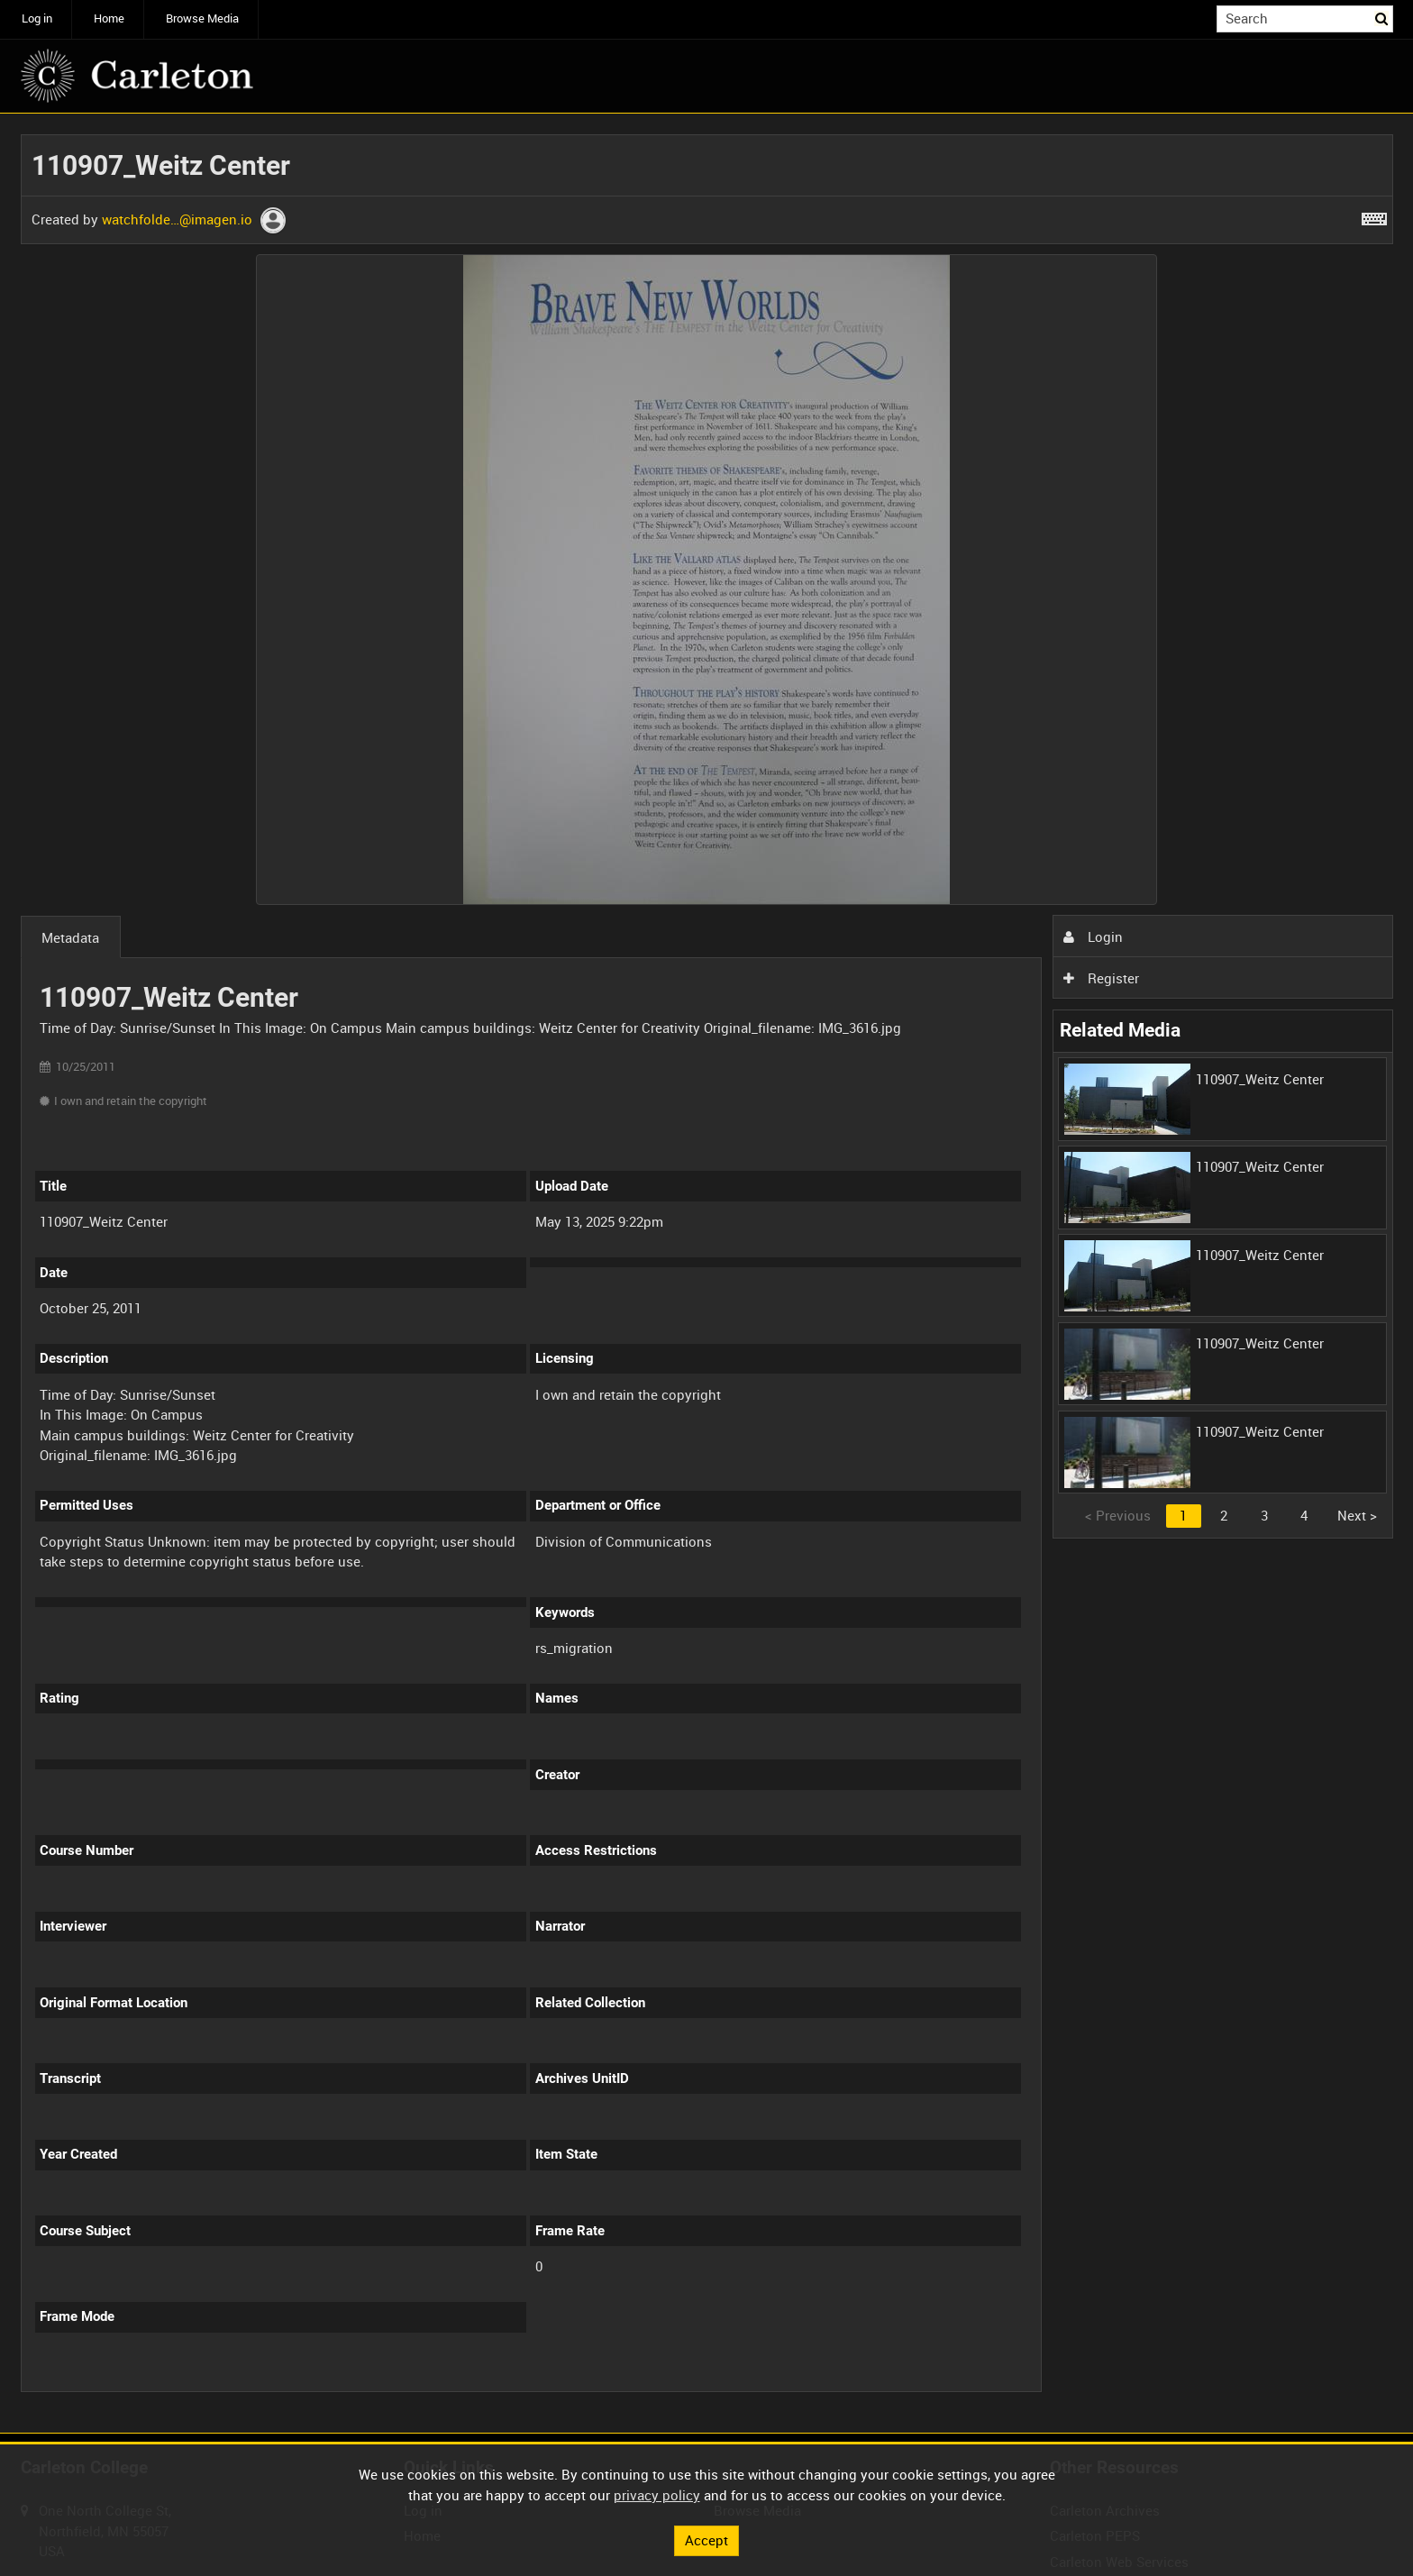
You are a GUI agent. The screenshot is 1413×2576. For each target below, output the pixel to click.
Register (1101, 978)
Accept (706, 2540)
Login (1093, 936)
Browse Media (202, 18)
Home (109, 18)
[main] (707, 1273)
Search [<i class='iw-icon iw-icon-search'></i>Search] (1382, 17)
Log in (37, 18)
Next (1357, 1515)
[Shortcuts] (1374, 215)
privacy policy (657, 2495)
